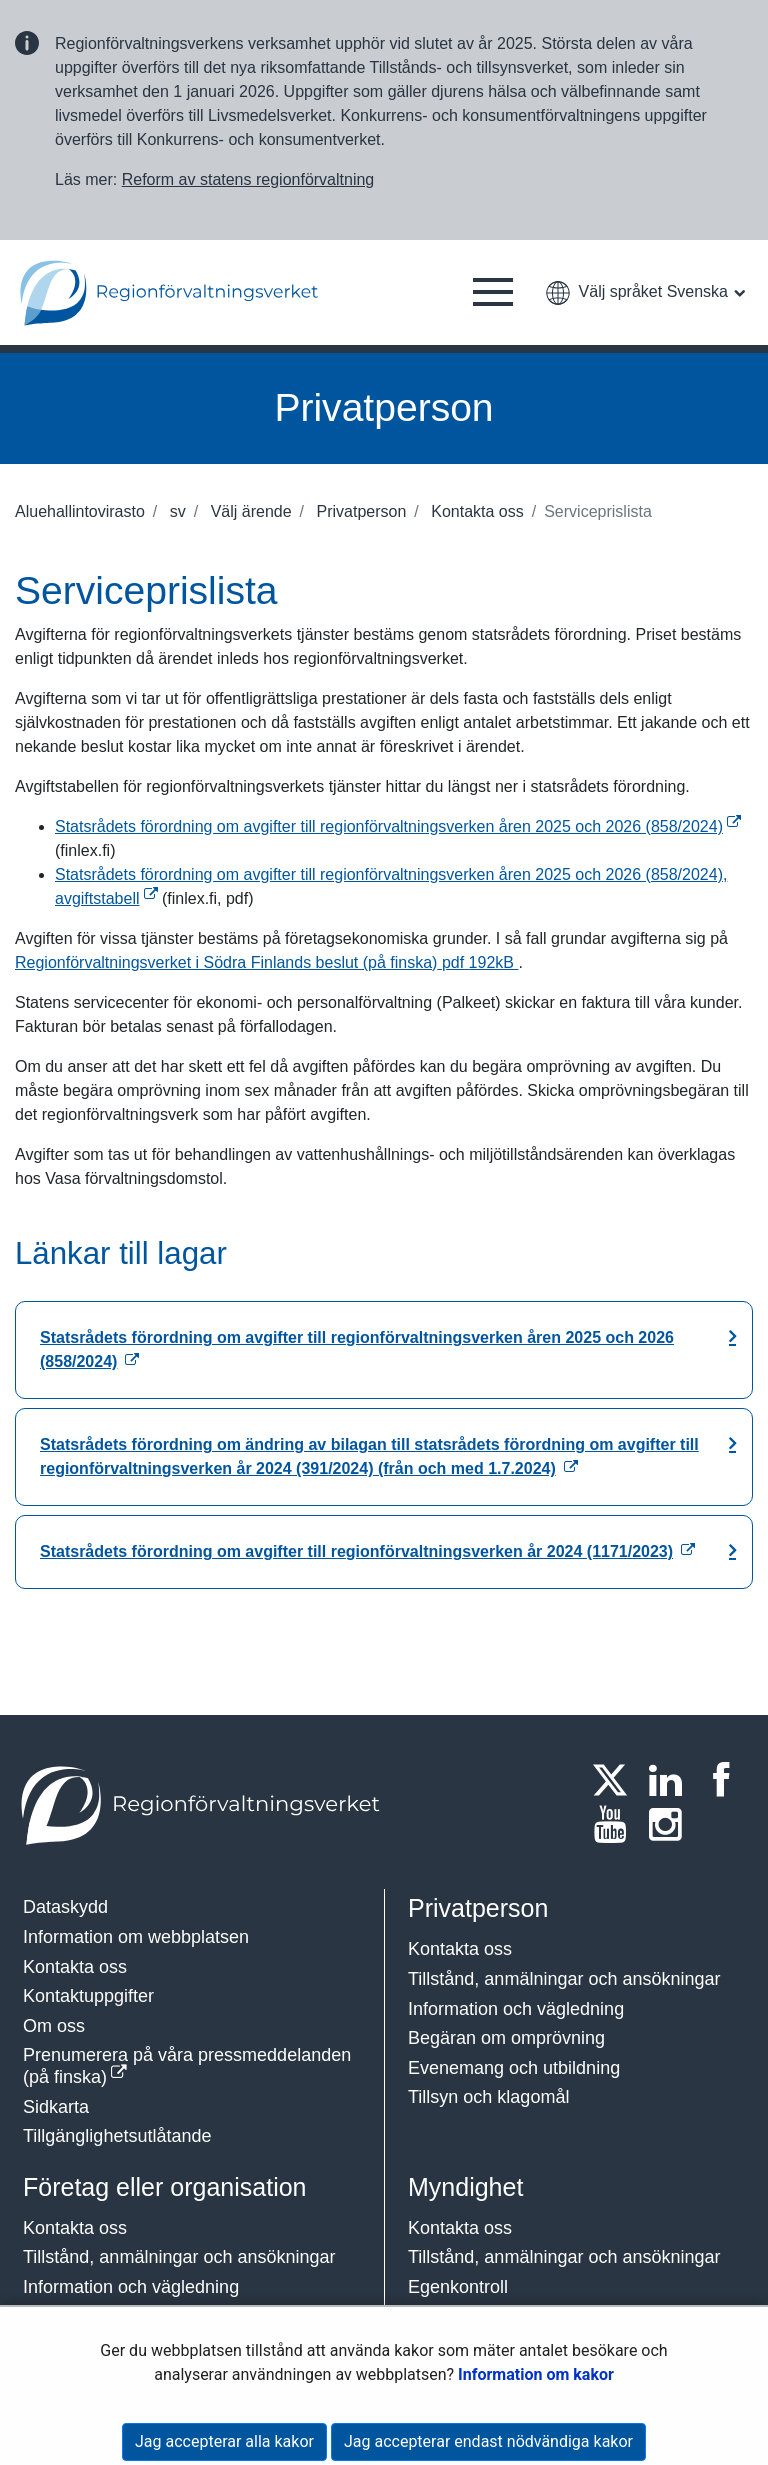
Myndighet (465, 2187)
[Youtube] (616, 1824)
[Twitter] (616, 1780)
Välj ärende (248, 511)
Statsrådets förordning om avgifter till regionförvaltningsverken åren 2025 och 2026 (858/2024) (398, 826)
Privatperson (359, 511)
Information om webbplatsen (136, 1937)
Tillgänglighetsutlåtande (117, 2136)
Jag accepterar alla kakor (224, 2441)
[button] (493, 293)
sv (175, 511)
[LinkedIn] (672, 1780)
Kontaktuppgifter (88, 1996)
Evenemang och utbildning (514, 2068)
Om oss (54, 2026)
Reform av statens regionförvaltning (248, 179)
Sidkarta (56, 2107)
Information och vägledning (516, 2009)
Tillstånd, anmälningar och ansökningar (564, 1979)
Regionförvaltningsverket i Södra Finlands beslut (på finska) (266, 962)
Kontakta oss (475, 511)
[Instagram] (672, 1824)
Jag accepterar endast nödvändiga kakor (488, 2441)
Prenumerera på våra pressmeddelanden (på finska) (187, 2066)
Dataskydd (65, 1907)
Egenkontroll (458, 2287)
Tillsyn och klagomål (488, 2097)
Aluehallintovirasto (80, 511)
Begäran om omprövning (506, 2038)
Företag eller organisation (165, 2187)
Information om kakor (536, 2374)
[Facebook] (727, 1780)
